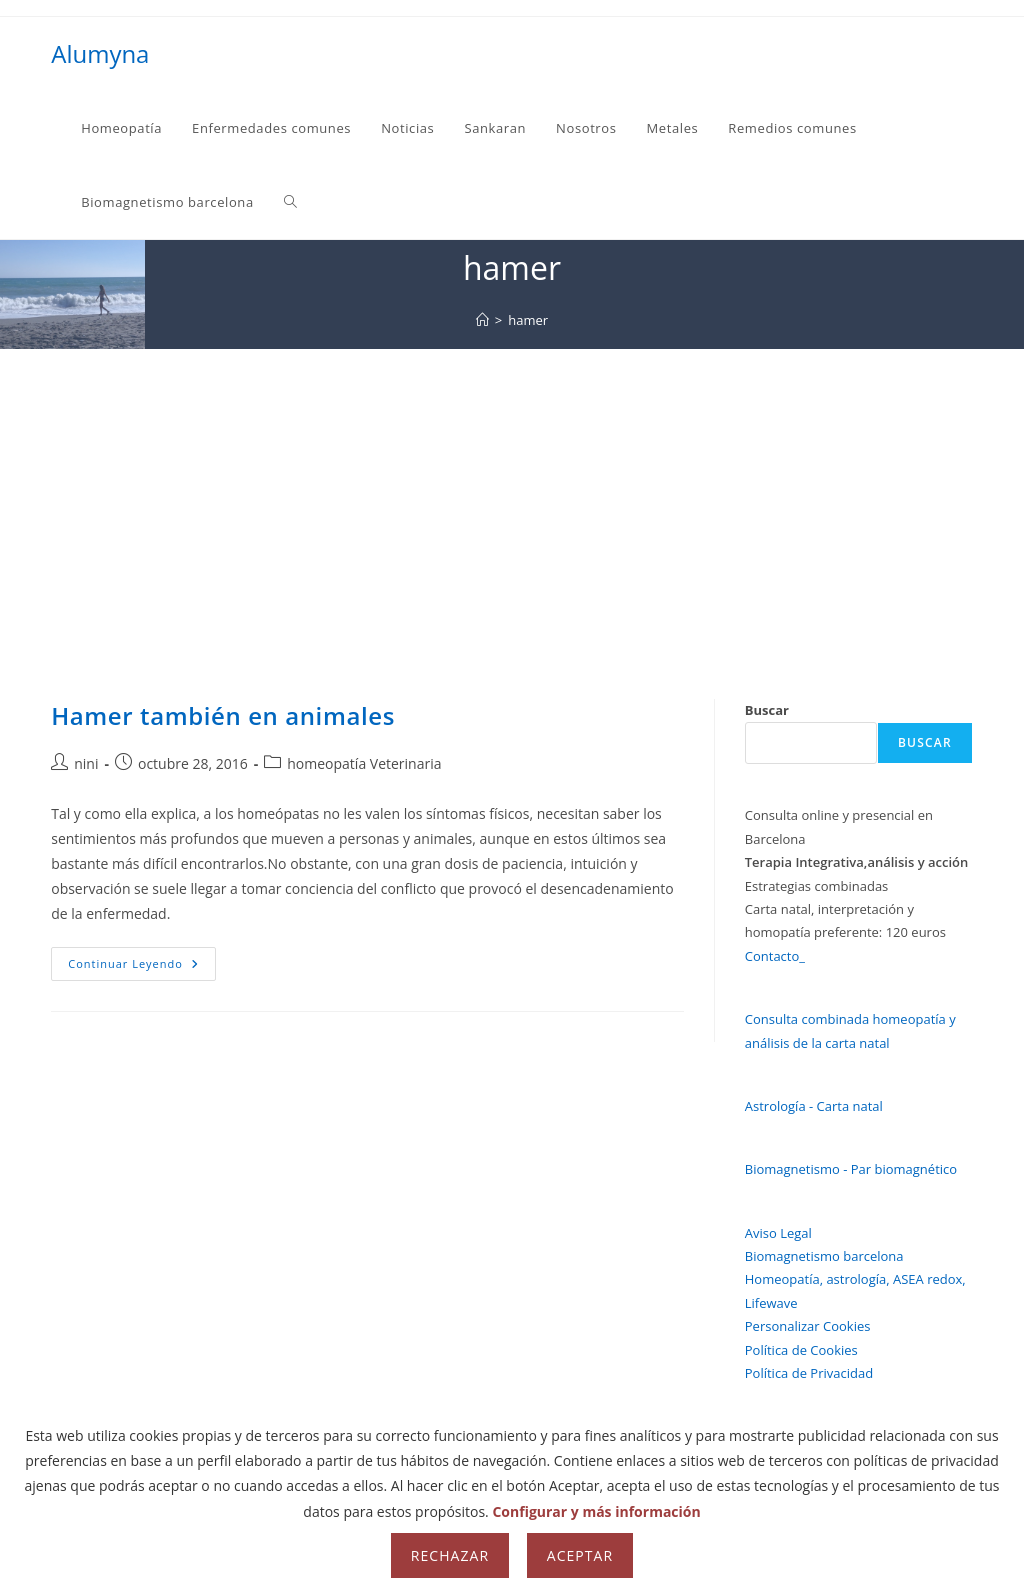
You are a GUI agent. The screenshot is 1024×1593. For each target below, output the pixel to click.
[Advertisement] (512, 499)
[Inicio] (482, 320)
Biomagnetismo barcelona (824, 1256)
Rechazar (450, 1555)
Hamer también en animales (223, 715)
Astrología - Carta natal (814, 1106)
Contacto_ (775, 956)
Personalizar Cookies (808, 1326)
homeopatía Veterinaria (364, 763)
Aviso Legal (778, 1233)
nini (86, 763)
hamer (528, 320)
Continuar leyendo (142, 967)
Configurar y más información (596, 1511)
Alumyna (100, 53)
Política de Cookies (801, 1350)
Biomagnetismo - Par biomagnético (851, 1169)
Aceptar (580, 1555)
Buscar (767, 710)
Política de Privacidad (809, 1373)
